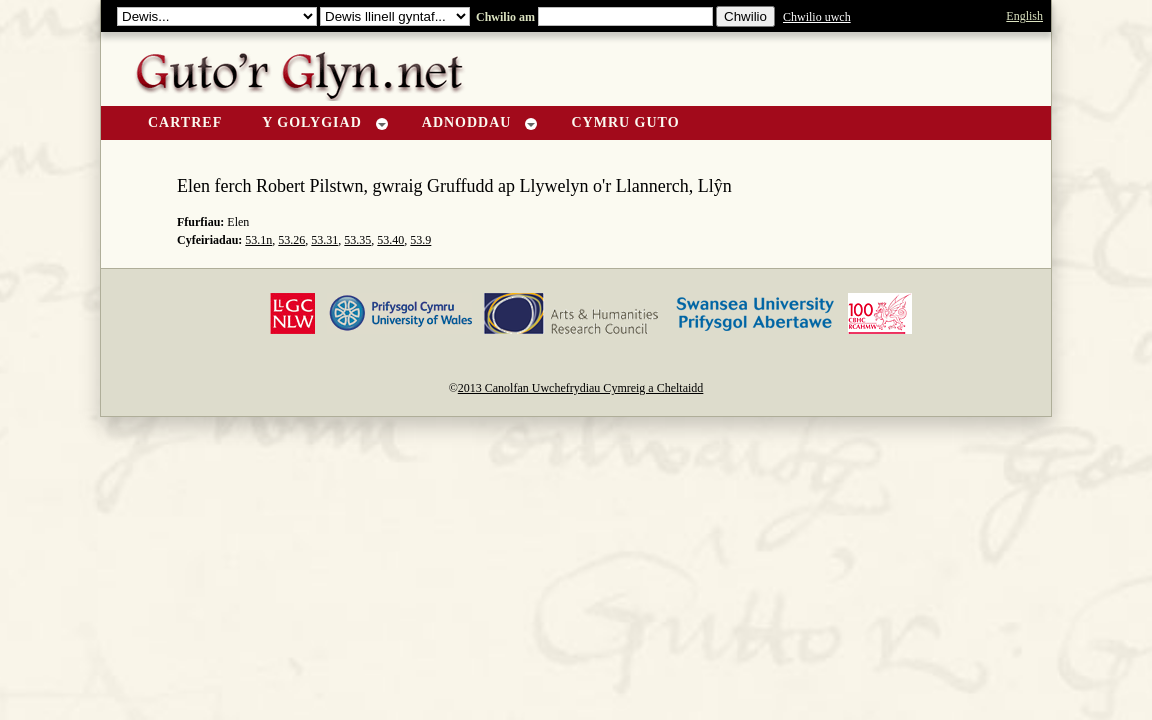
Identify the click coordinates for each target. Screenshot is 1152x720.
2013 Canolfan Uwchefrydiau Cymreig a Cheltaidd (581, 388)
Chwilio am (504, 17)
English (1024, 16)
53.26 (291, 240)
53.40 (390, 240)
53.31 (324, 240)
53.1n (258, 240)
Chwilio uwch (817, 17)
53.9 (420, 240)
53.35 (357, 240)
